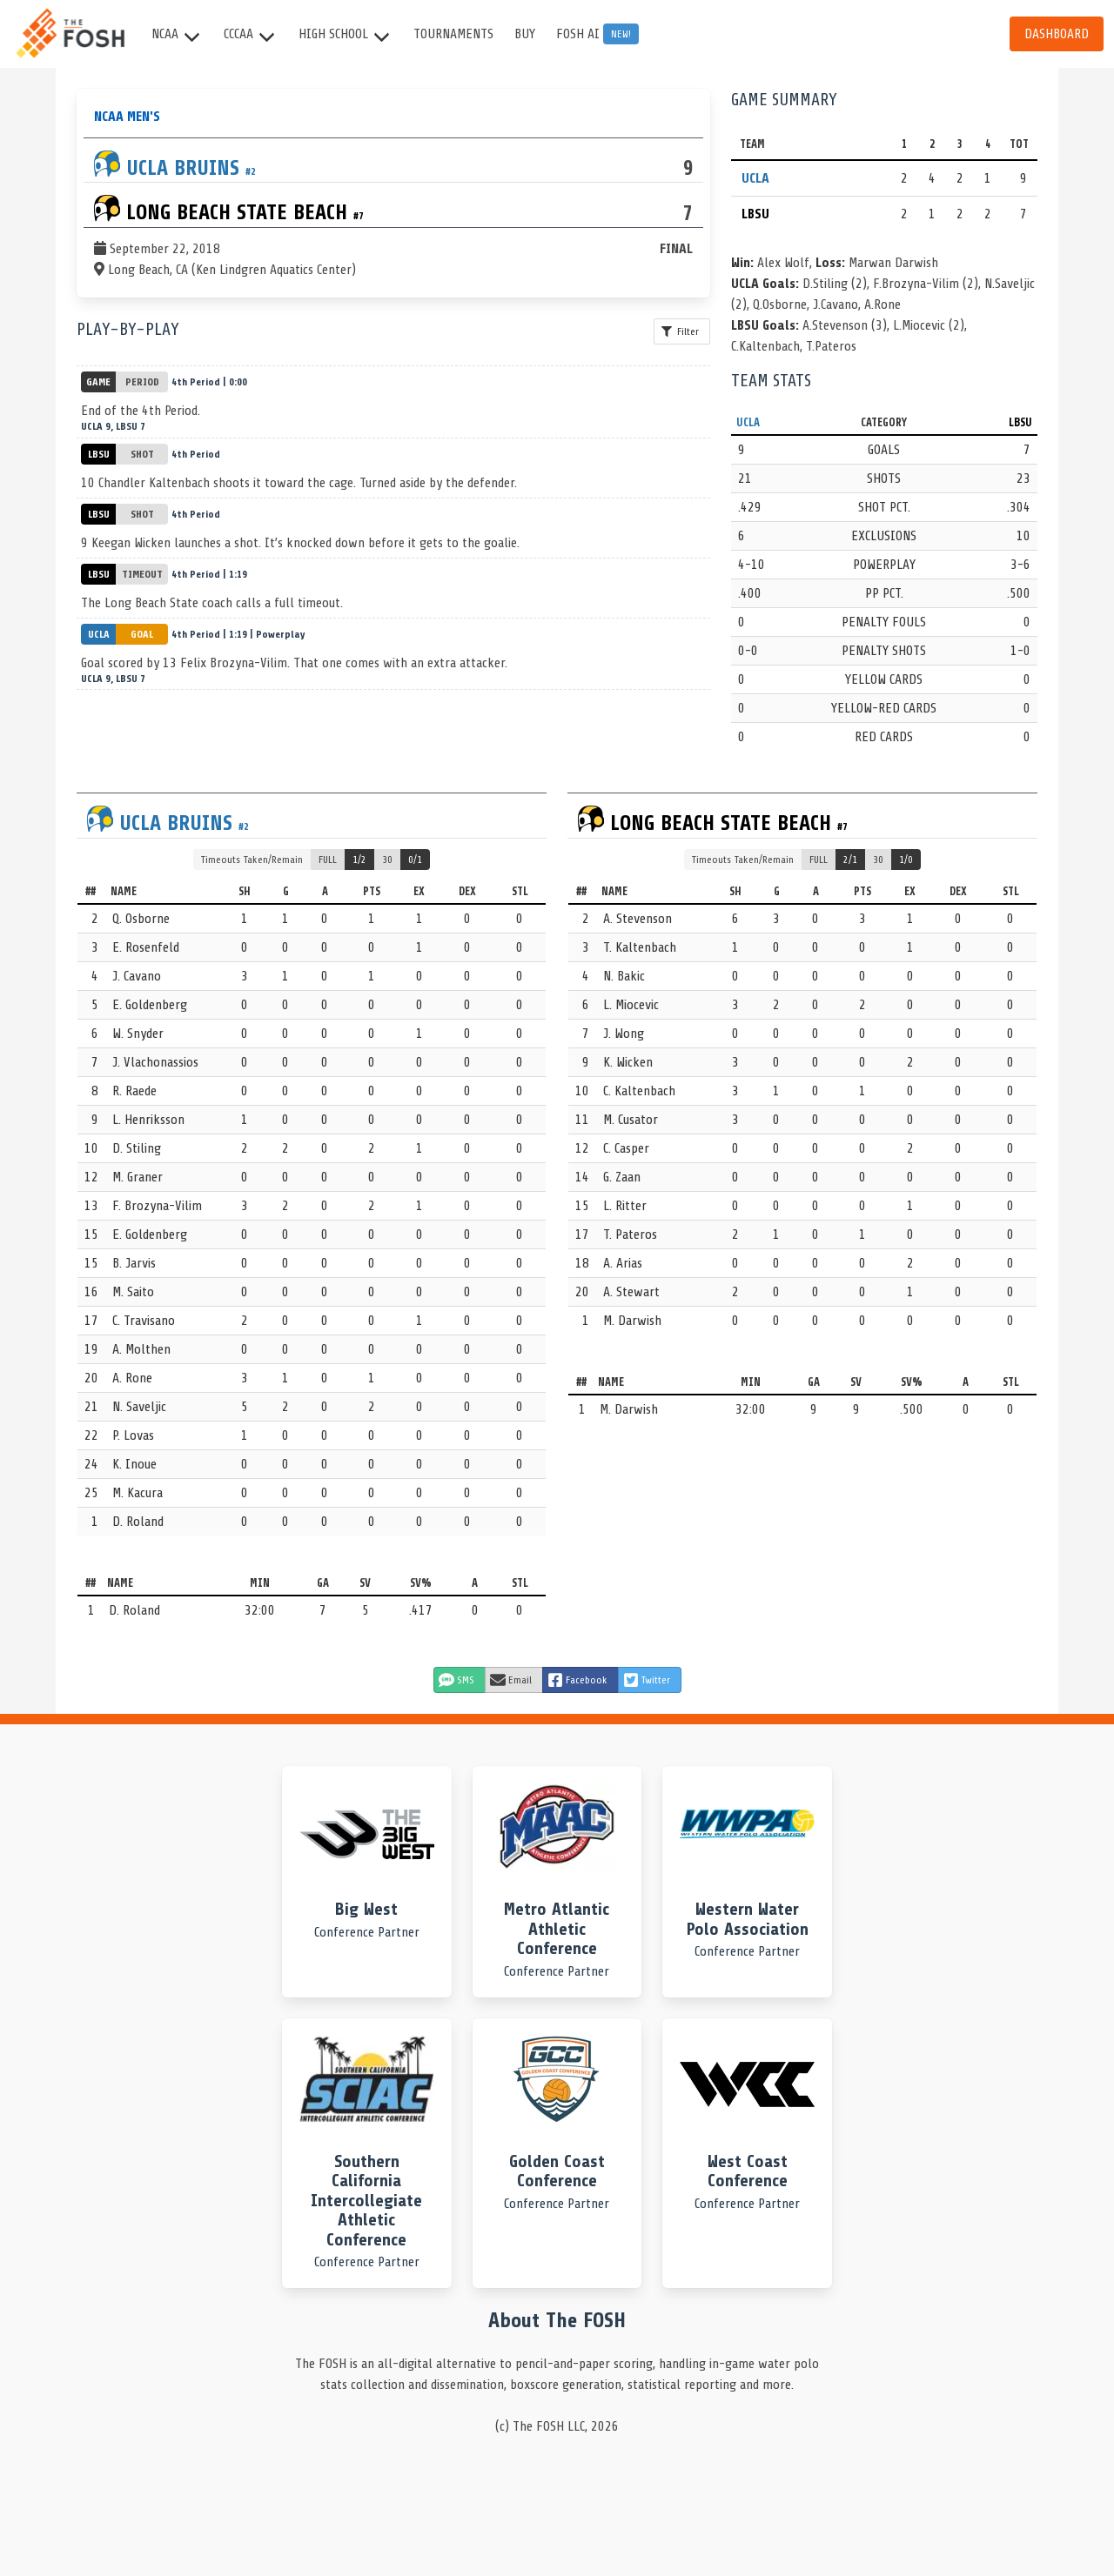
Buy (524, 34)
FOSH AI (597, 33)
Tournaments (453, 34)
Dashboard (1056, 34)
